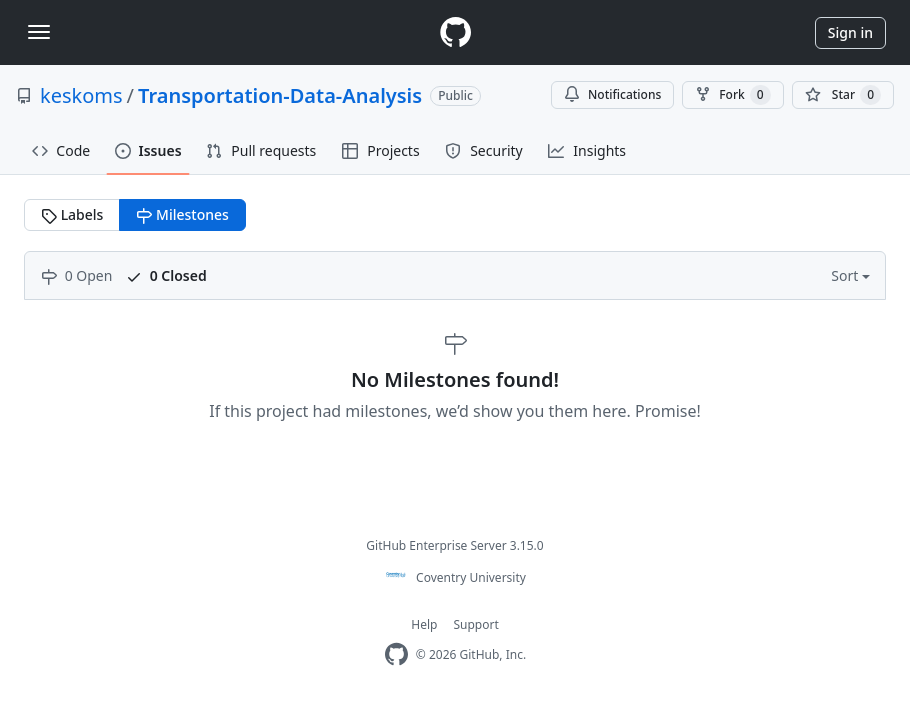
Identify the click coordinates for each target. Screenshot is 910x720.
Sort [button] (846, 275)
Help (424, 624)
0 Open (76, 275)
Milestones (182, 214)
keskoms (81, 95)
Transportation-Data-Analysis (280, 95)
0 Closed (166, 275)
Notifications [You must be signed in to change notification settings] (612, 94)
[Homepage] (455, 32)
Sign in (850, 32)
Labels (72, 214)
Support (475, 624)
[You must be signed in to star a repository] (843, 95)
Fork (732, 95)
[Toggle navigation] (39, 32)
